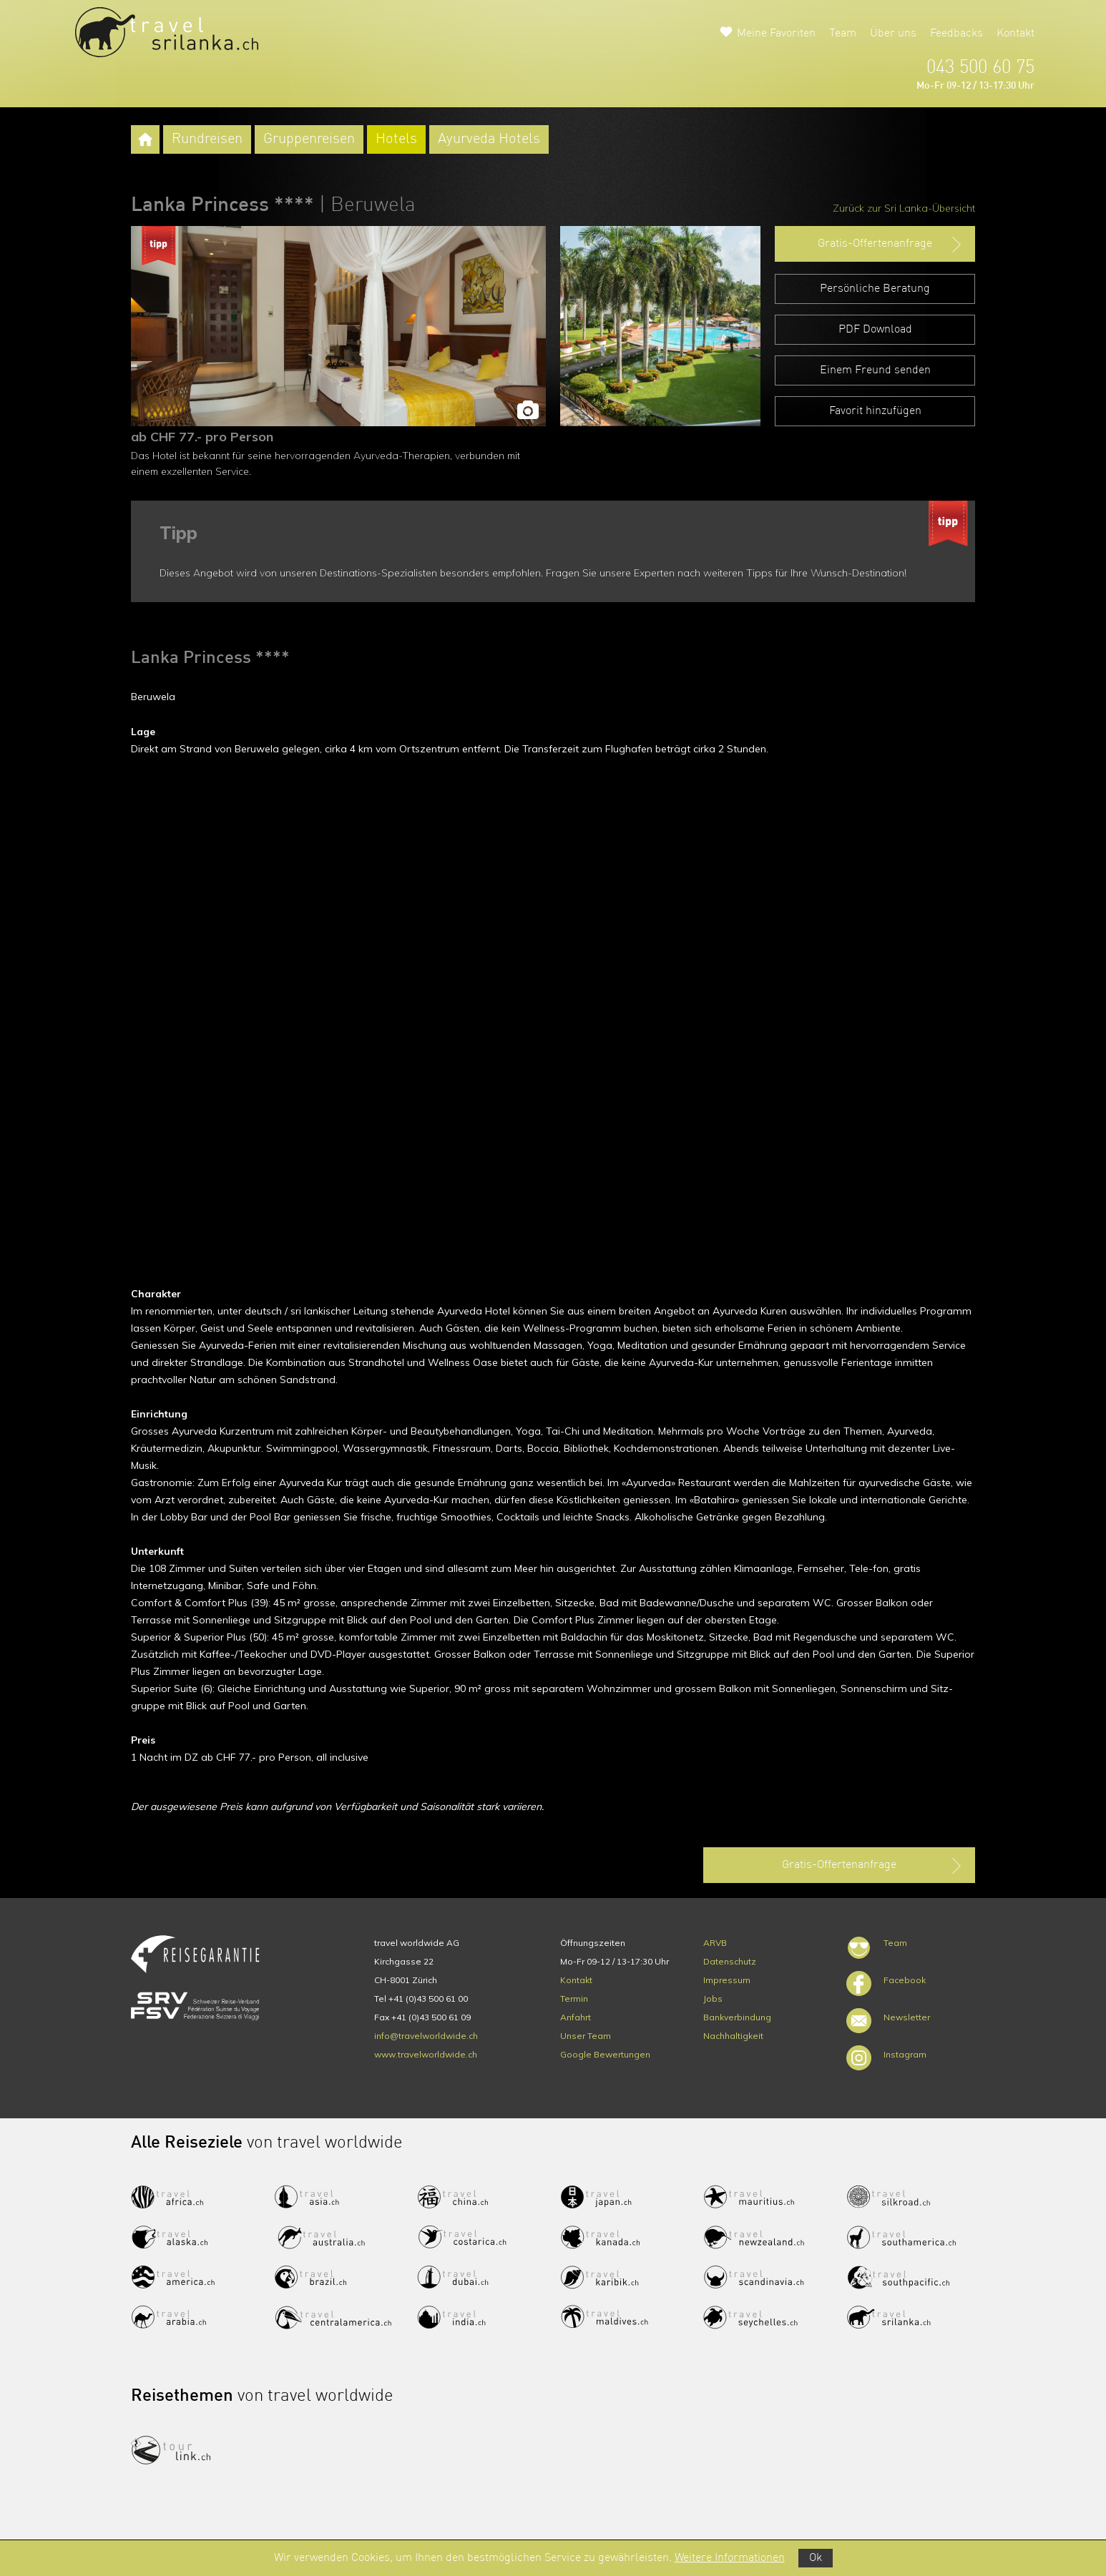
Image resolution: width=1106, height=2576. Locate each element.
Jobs (713, 1998)
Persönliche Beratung (875, 289)
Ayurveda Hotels (489, 139)
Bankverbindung (737, 2017)
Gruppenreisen (309, 139)
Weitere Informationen (730, 2558)
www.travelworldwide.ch (425, 2054)
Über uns (893, 33)
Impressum (726, 1980)
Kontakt (1015, 33)
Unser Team (585, 2035)
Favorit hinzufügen (875, 411)
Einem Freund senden (875, 370)
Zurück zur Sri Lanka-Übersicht (904, 208)
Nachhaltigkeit (733, 2035)
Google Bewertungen (605, 2054)
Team (842, 33)
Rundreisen (207, 139)
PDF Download (875, 329)
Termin (574, 1998)
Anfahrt (575, 2017)
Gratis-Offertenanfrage (891, 244)
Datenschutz (729, 1961)
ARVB (715, 1942)
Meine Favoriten (776, 33)
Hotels (396, 139)
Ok (815, 2558)
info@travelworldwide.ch (426, 2035)
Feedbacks (956, 33)
